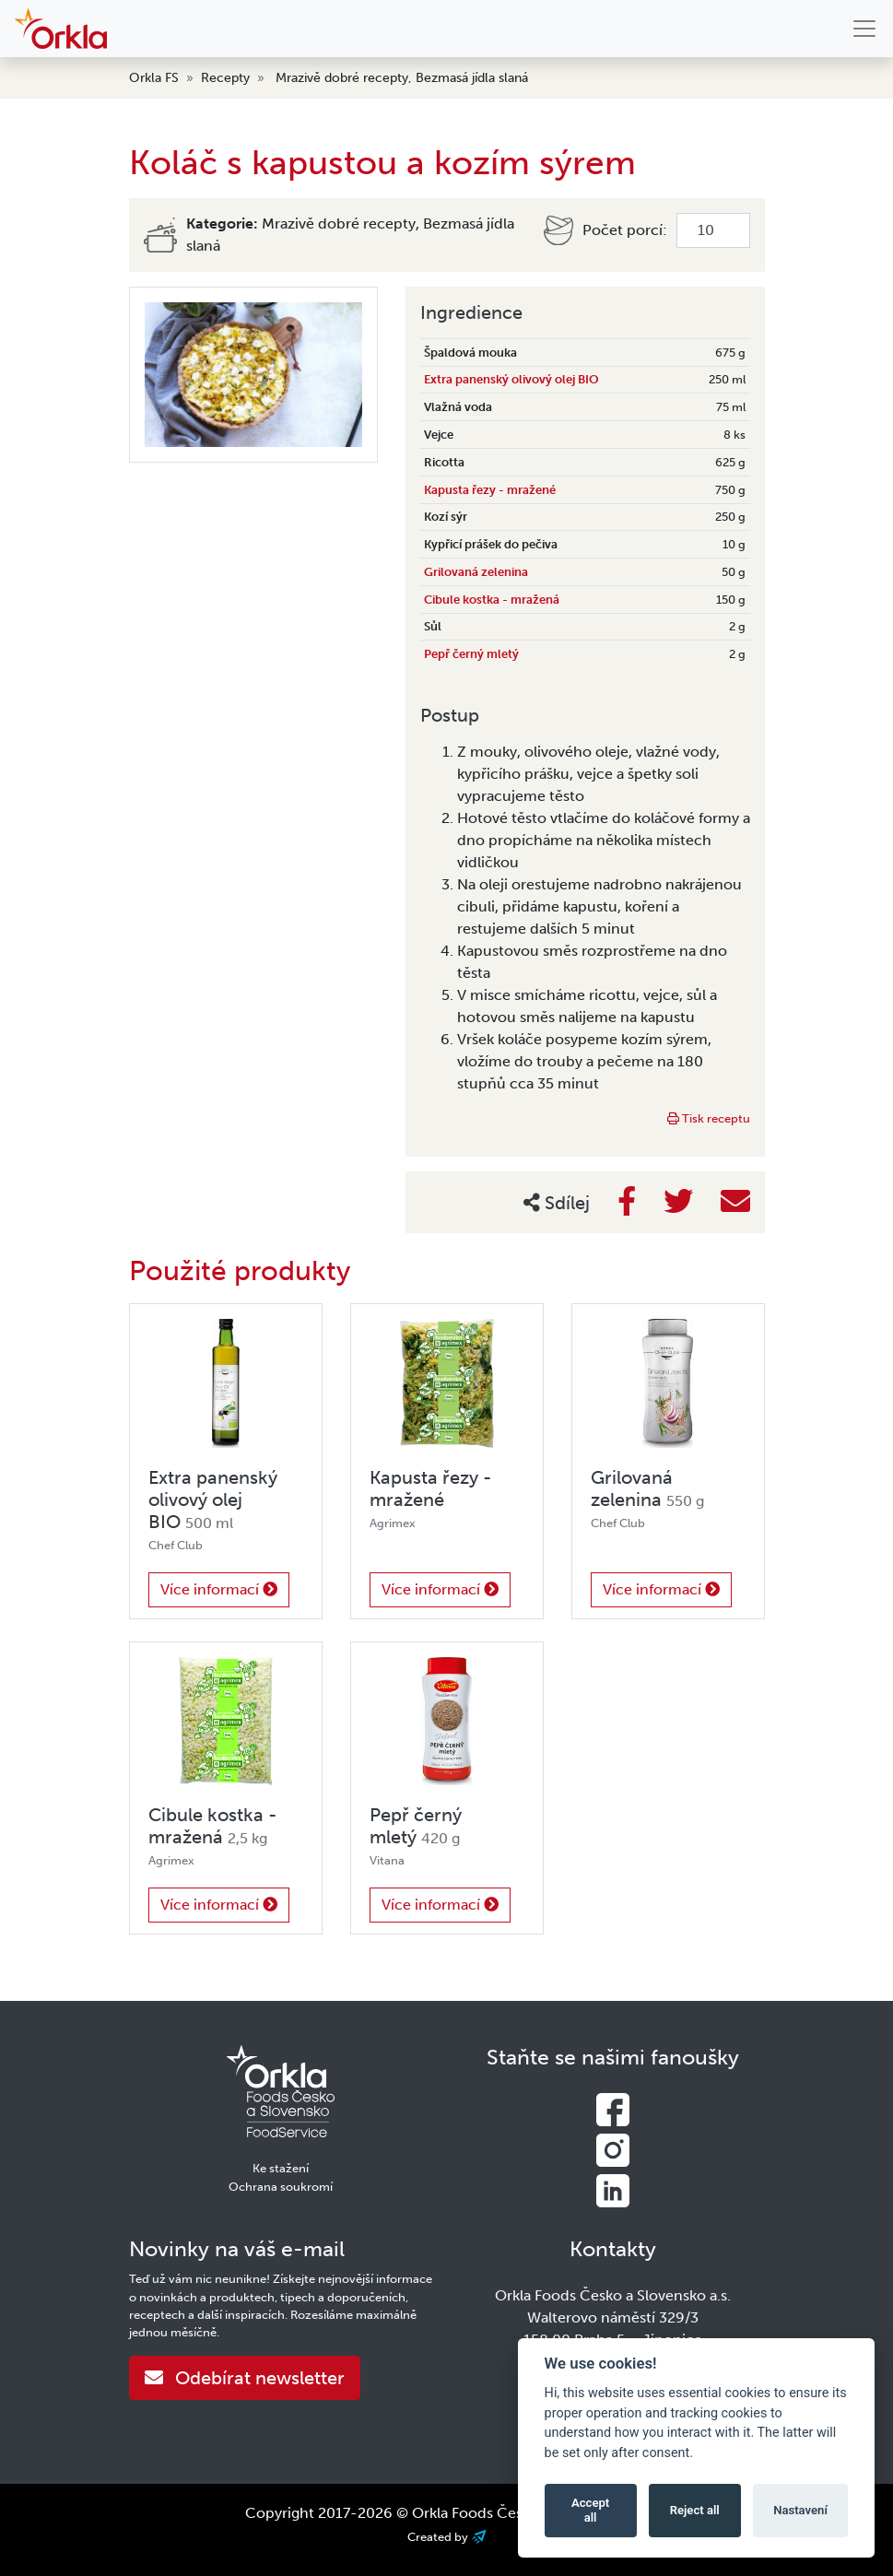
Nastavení (800, 2510)
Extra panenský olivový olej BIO (511, 379)
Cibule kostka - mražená (491, 599)
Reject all (695, 2510)
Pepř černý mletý (471, 654)
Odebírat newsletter (245, 2378)
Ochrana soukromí (281, 2187)
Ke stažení (281, 2168)
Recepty (225, 78)
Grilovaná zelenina (476, 572)
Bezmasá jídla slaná (472, 78)
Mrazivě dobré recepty (342, 78)
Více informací (218, 1589)
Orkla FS (154, 78)
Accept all (590, 2510)
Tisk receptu (708, 1118)
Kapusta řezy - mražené (490, 490)
